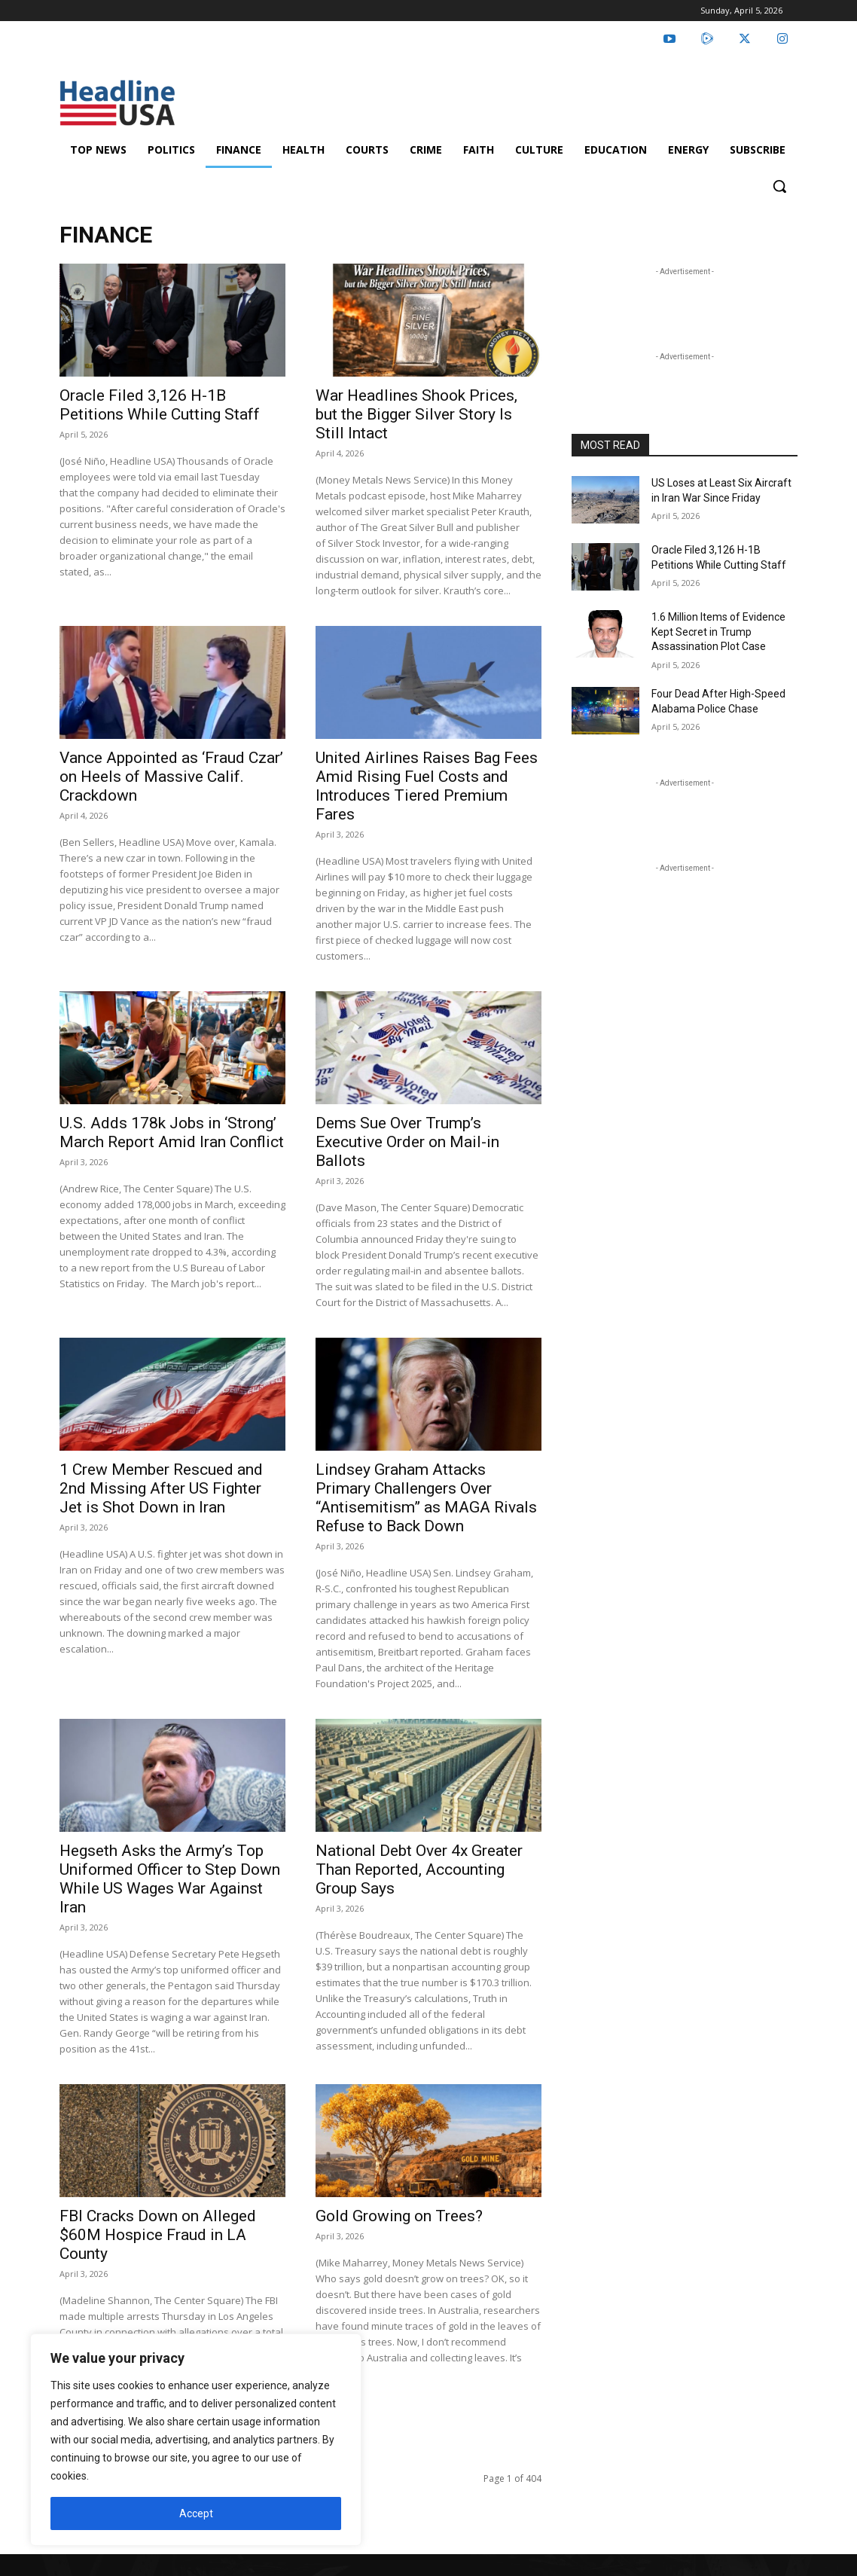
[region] (195, 2439)
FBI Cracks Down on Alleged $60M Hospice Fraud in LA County (157, 2235)
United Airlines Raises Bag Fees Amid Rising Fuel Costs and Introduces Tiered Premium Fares (427, 786)
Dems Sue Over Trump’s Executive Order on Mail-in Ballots (407, 1142)
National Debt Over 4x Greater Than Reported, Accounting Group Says (419, 1869)
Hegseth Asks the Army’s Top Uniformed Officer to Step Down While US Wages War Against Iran (169, 1879)
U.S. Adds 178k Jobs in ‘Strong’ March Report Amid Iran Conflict (171, 1132)
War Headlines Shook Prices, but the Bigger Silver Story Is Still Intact (416, 414)
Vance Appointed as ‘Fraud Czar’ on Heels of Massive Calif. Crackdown (171, 776)
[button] (779, 186)
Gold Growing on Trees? (399, 2216)
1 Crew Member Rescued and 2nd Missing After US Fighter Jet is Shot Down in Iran (161, 1488)
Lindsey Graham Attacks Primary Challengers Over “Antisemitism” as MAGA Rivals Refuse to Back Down (426, 1497)
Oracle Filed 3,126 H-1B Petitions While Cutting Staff (159, 404)
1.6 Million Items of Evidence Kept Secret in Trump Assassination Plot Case (718, 631)
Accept (196, 2513)
